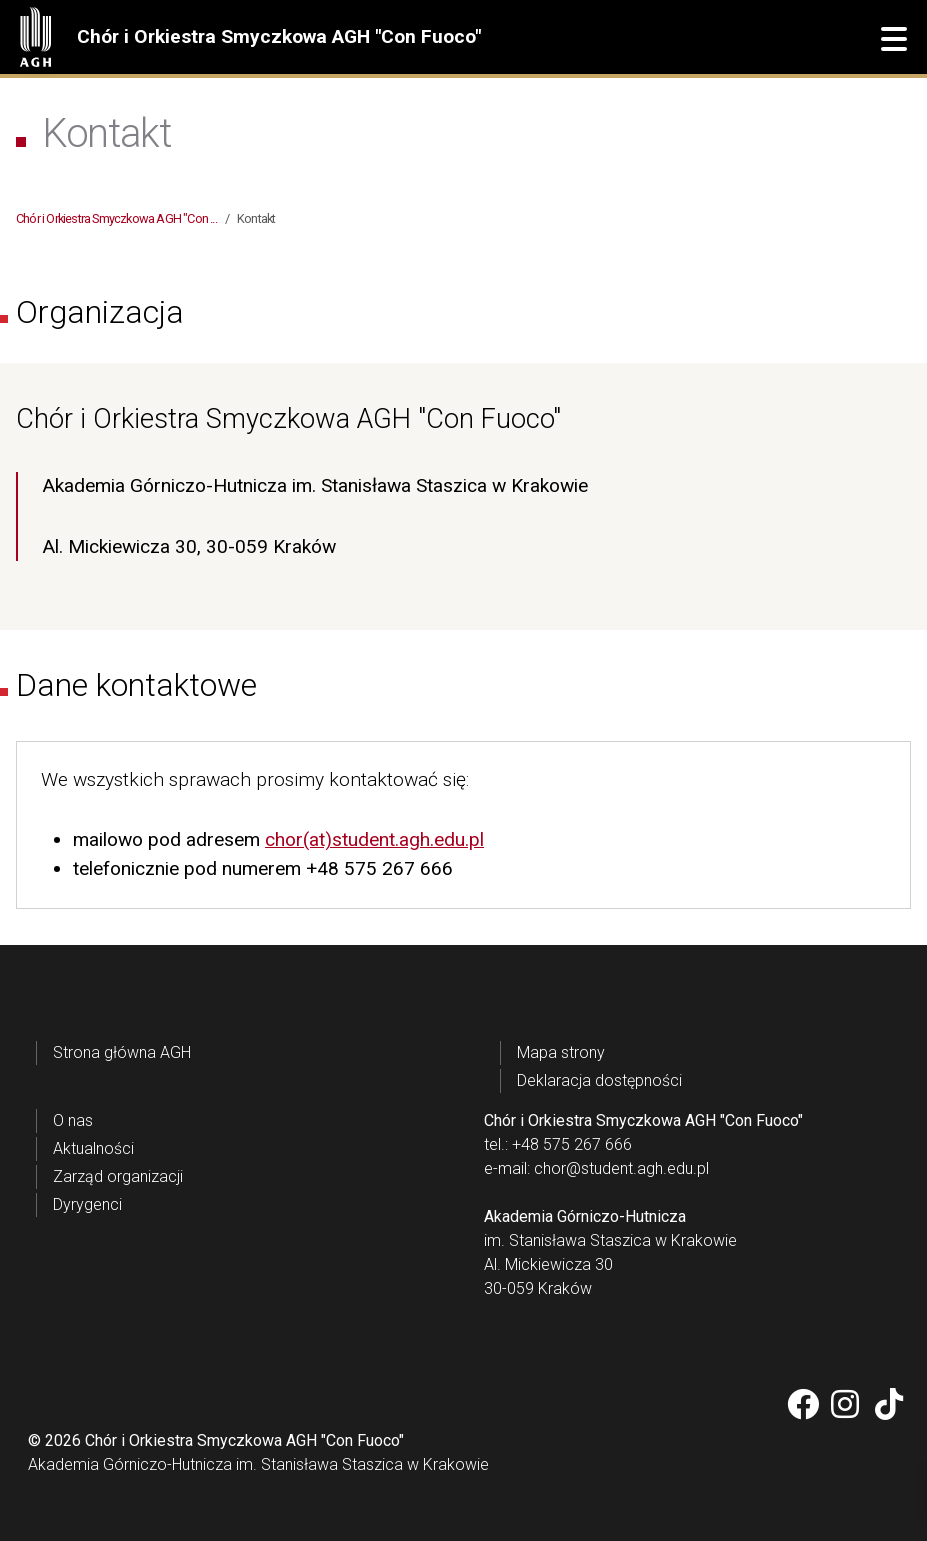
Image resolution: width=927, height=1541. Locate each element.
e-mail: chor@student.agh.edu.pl (596, 1168)
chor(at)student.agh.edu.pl (374, 839)
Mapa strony (561, 1052)
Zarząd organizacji (118, 1176)
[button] (894, 40)
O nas (73, 1120)
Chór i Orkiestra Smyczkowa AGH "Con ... (116, 218)
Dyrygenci (87, 1204)
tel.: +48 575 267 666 (558, 1144)
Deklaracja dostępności (599, 1080)
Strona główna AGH (122, 1052)
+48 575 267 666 (379, 868)
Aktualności (93, 1148)
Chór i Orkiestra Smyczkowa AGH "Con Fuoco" (279, 37)
